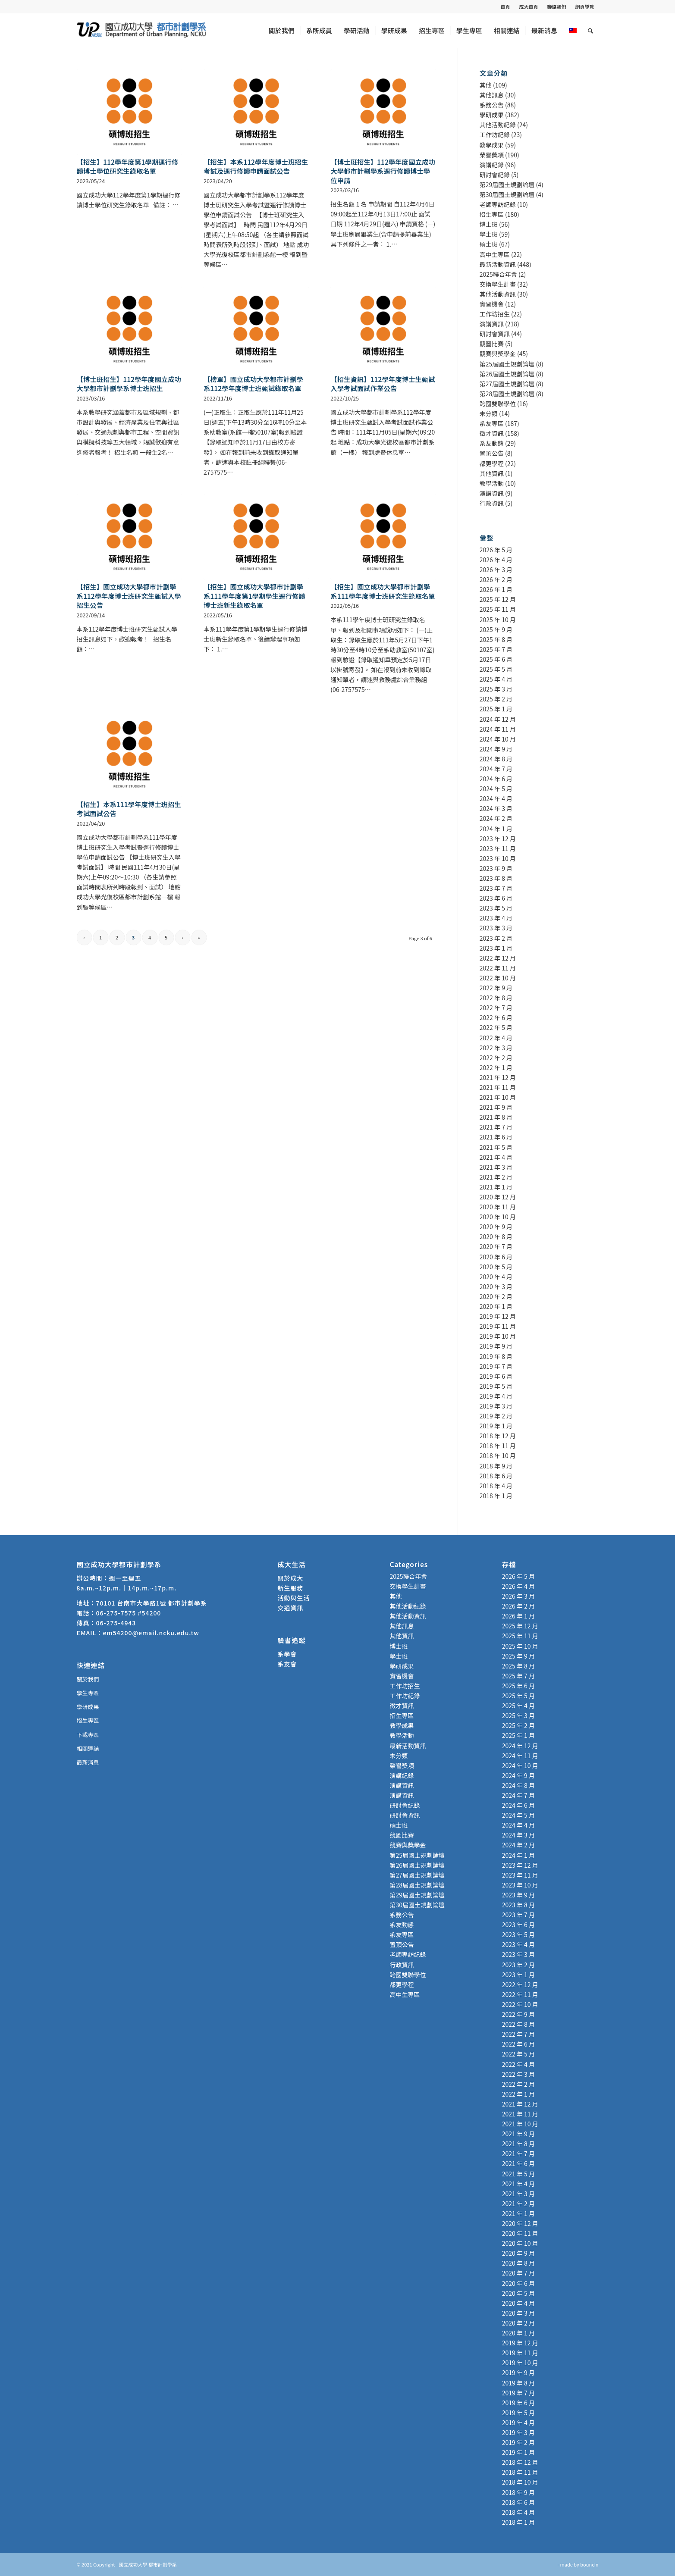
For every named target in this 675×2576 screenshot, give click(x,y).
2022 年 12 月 (498, 958)
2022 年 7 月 (496, 1007)
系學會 (287, 1654)
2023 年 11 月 (498, 848)
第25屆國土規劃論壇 (507, 364)
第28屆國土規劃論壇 (507, 393)
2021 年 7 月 (496, 1127)
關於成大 (290, 1578)
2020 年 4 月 (496, 1276)
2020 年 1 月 (496, 1306)
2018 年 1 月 (496, 1495)
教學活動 (492, 483)
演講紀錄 (492, 164)
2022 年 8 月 (496, 997)
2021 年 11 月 (498, 1087)
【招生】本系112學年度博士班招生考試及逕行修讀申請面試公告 (256, 166)
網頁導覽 (584, 6)
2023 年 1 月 (496, 948)
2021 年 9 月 (496, 1107)
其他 (486, 85)
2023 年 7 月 (496, 888)
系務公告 (492, 104)
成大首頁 (528, 6)
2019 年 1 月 (496, 1425)
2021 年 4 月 (496, 1157)
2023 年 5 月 (496, 908)
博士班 (489, 224)
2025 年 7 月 (496, 649)
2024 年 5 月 (496, 788)
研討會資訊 (495, 333)
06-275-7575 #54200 (128, 1613)
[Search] (590, 30)
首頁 (505, 6)
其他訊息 (492, 95)
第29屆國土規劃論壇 (507, 184)
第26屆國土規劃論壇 (507, 373)
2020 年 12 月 (498, 1197)
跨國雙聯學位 (498, 403)
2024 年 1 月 (496, 828)
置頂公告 (492, 453)
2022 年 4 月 (496, 1037)
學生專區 (88, 1693)
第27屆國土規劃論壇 (507, 383)
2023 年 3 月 (496, 927)
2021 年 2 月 (496, 1177)
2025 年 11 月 (498, 609)
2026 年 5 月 (496, 549)
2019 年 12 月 (498, 1316)
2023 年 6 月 (496, 898)
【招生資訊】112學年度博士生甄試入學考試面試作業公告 (382, 383)
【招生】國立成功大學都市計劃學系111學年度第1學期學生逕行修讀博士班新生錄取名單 (254, 596)
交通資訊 (290, 1607)
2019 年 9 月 (496, 1346)
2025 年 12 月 (498, 599)
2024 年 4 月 (496, 798)
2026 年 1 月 (496, 589)
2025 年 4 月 (496, 679)
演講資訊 (492, 323)
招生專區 (492, 214)
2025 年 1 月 (496, 708)
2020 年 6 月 (496, 1256)
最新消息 (88, 1762)
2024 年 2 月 (496, 818)
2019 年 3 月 (496, 1406)
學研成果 (492, 114)
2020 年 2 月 (496, 1296)
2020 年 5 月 (496, 1266)
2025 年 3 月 (496, 689)
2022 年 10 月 (498, 977)
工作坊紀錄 (495, 134)
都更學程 (492, 463)
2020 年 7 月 (496, 1246)
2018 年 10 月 (498, 1455)
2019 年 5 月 (496, 1386)
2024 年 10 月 (498, 739)
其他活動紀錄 (498, 124)
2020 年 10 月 (498, 1216)
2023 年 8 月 (496, 878)
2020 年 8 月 (496, 1236)
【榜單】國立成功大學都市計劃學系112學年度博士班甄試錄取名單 (253, 383)
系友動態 (492, 443)
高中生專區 (495, 254)
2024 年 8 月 (496, 758)
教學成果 (492, 145)
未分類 (489, 413)
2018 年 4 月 (496, 1485)
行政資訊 (492, 503)
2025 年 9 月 (496, 629)
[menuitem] (505, 6)
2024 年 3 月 (496, 808)
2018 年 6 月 (496, 1475)
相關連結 (88, 1748)
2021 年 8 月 (496, 1117)
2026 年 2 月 (496, 579)
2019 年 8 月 (496, 1356)
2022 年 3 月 (496, 1047)
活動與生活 (294, 1597)
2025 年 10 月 (498, 619)
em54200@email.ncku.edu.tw (151, 1632)
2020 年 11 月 (498, 1206)
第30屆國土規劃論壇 (507, 194)
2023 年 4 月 (496, 918)
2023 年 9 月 (496, 868)
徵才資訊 (492, 433)
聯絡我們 (556, 6)
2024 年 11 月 (498, 729)
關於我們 (88, 1679)
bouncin (589, 2564)
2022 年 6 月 (496, 1017)
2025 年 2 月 (496, 699)
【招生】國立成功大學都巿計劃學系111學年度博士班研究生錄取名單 (382, 591)
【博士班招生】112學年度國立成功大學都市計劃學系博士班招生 (129, 383)
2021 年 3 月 (496, 1167)
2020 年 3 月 (496, 1286)
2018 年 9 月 (496, 1466)
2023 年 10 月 (498, 858)
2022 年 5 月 (496, 1027)
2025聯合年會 (498, 274)
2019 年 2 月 (496, 1416)
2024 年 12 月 (498, 719)
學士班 (489, 234)
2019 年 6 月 (496, 1376)
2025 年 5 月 (496, 669)
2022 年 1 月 (496, 1067)
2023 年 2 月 (496, 938)
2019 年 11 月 (498, 1326)
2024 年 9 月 (496, 749)
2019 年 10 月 (498, 1336)
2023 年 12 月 (498, 838)
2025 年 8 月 (496, 639)
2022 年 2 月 (496, 1057)
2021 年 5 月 (496, 1147)
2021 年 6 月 (496, 1137)
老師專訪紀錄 (498, 204)
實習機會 (492, 304)
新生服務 (290, 1588)
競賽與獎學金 (498, 353)
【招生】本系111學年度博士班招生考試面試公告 (129, 808)
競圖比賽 (492, 343)
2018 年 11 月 (498, 1445)
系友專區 (492, 423)
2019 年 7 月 (496, 1366)
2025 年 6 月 (496, 659)
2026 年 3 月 (496, 569)
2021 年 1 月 (496, 1187)
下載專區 (88, 1735)
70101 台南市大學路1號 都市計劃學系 (151, 1603)
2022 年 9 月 (496, 987)
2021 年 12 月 (498, 1077)
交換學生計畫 (498, 284)
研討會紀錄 (495, 174)
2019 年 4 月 (496, 1396)
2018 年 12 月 (498, 1435)
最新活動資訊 (498, 264)
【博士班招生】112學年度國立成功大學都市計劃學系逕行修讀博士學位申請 (382, 171)
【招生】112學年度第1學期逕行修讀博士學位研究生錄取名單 (128, 166)
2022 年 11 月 (498, 968)
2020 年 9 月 (496, 1226)
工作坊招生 (495, 314)
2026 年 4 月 (496, 559)
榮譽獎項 (492, 154)
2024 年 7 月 (496, 768)
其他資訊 (492, 473)
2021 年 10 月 (498, 1097)
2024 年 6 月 (496, 778)
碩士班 (489, 244)
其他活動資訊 (498, 294)
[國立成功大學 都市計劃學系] (141, 30)
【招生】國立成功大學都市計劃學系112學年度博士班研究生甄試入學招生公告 (129, 596)
